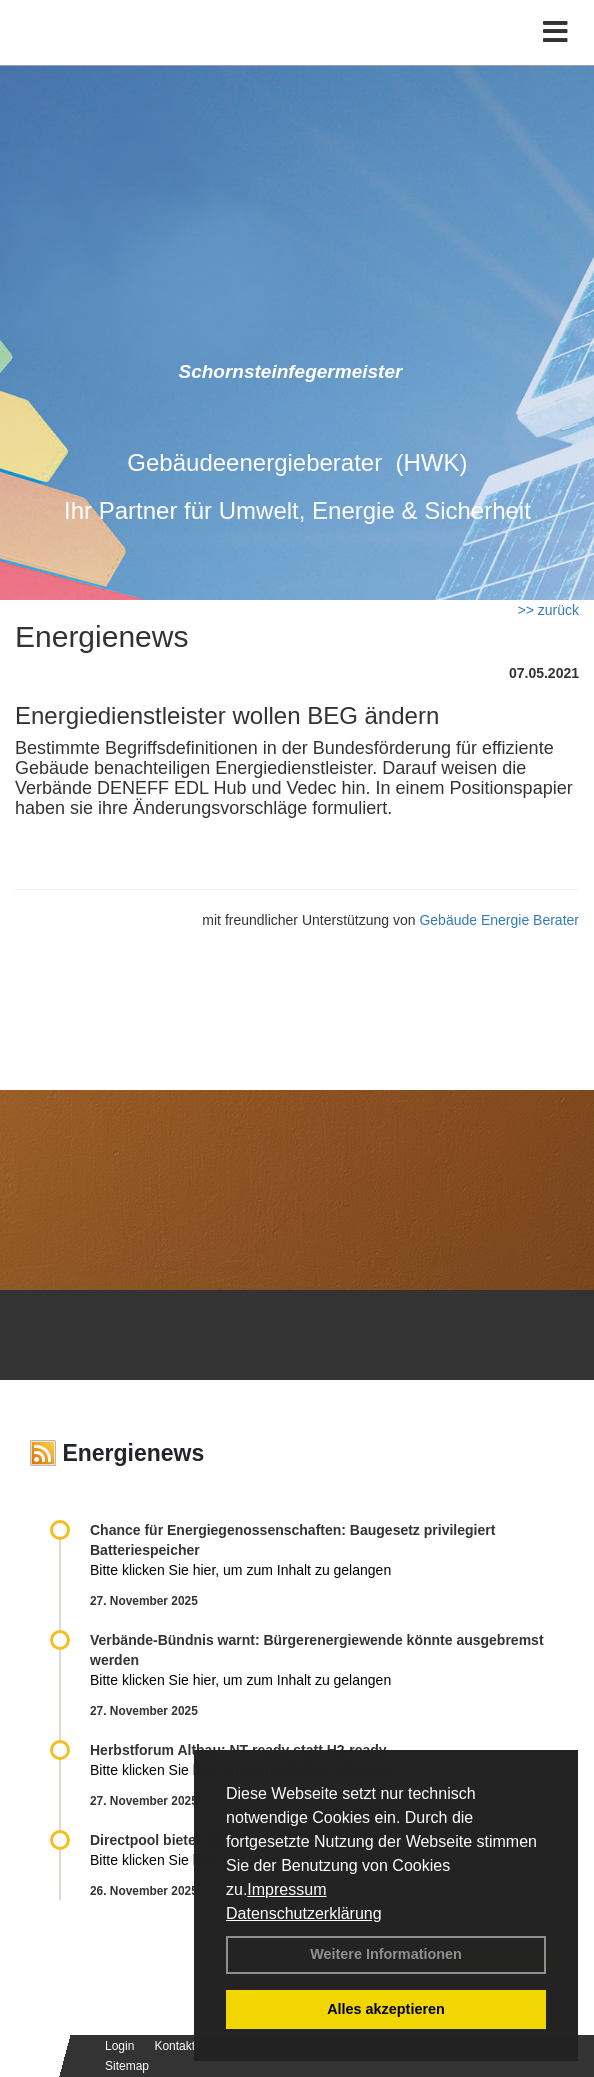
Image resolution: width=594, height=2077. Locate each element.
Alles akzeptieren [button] (386, 2009)
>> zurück (548, 610)
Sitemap (127, 2066)
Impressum (286, 1889)
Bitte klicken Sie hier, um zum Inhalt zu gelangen (240, 1570)
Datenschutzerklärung (304, 1913)
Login (119, 2046)
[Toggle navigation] (555, 32)
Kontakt (174, 2046)
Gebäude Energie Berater (499, 920)
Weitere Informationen (386, 1954)
